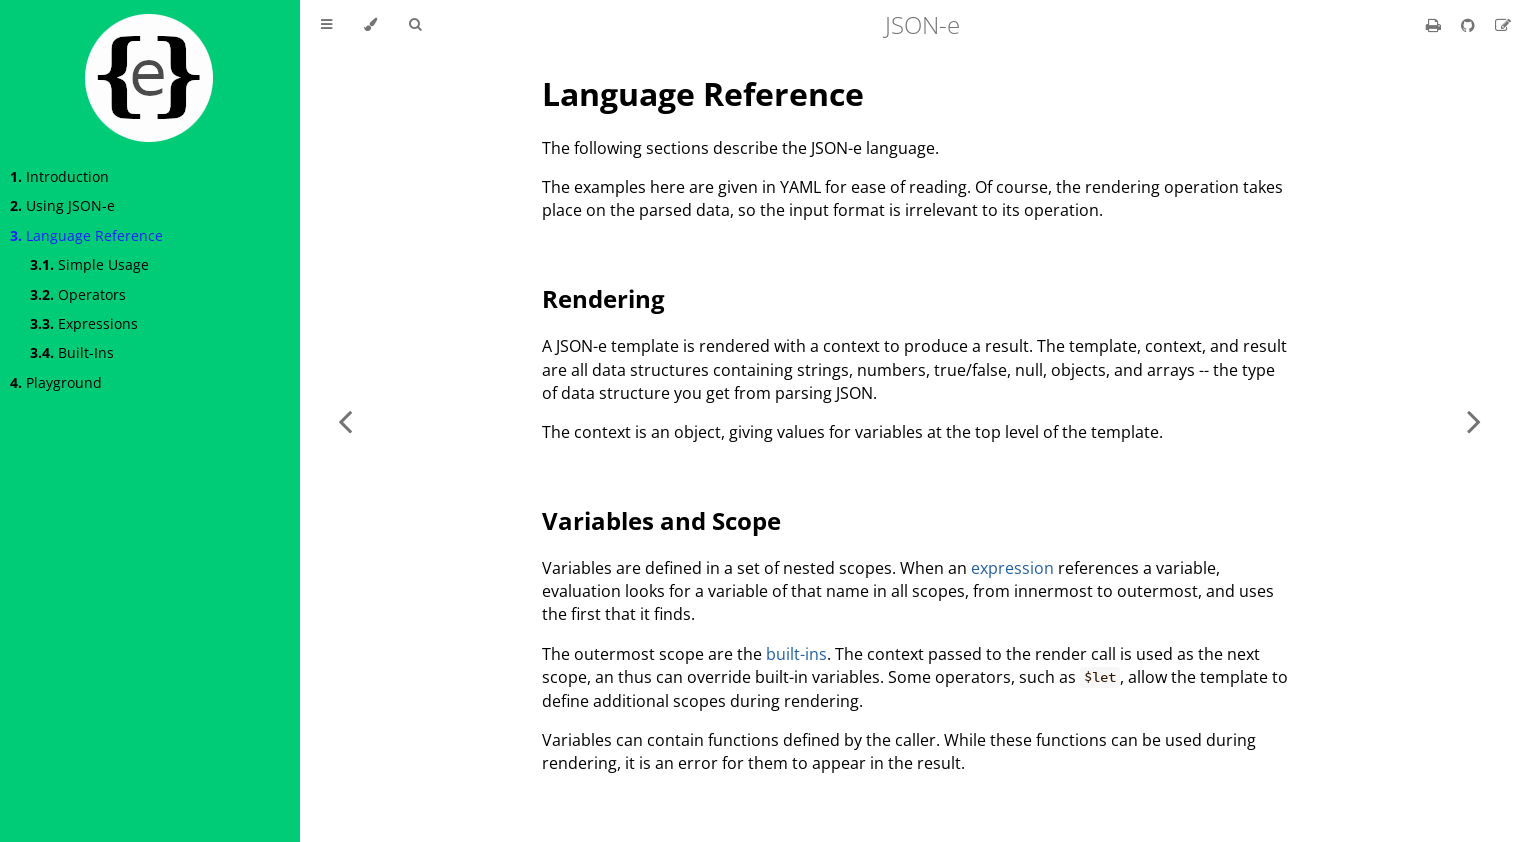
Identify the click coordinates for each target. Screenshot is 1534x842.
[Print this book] (1435, 25)
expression (1012, 568)
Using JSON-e (62, 205)
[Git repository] (1470, 25)
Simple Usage (89, 264)
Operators (78, 294)
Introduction (59, 176)
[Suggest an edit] (1503, 25)
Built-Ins (72, 352)
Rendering (603, 298)
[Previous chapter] (345, 421)
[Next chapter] (1474, 421)
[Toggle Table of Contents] (326, 25)
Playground (56, 382)
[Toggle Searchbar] (415, 25)
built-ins (796, 654)
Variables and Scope (661, 520)
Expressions (84, 323)
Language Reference (86, 235)
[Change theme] (370, 25)
